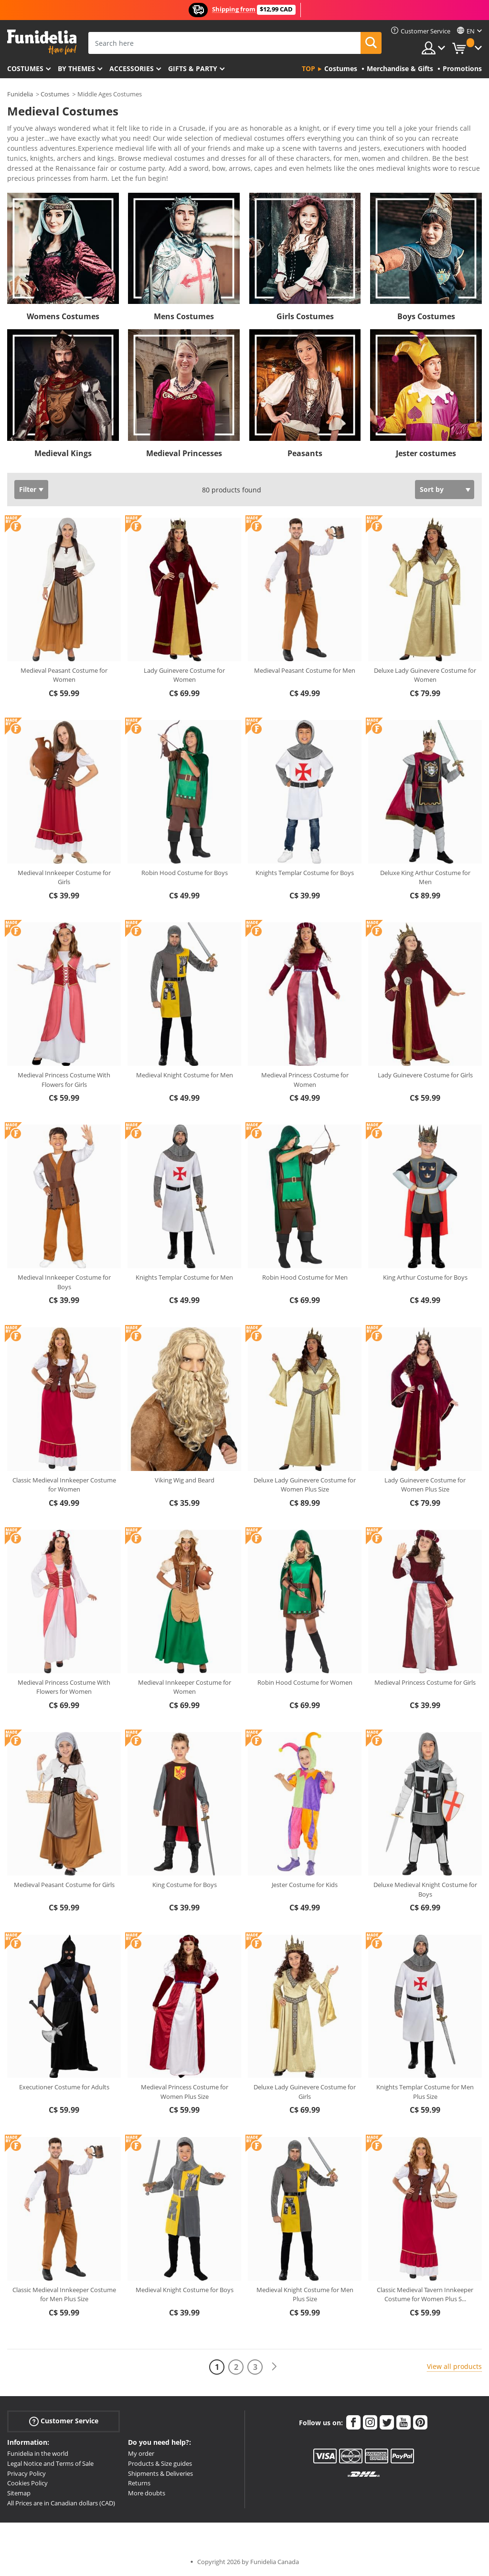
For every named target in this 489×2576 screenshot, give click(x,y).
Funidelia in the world (37, 2453)
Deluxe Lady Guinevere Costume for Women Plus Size (305, 1485)
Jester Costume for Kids (305, 1884)
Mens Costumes (184, 316)
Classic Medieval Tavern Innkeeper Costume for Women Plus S (425, 2294)
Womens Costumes (63, 316)
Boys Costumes (426, 316)
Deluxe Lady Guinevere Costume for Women (425, 675)
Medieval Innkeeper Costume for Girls (64, 877)
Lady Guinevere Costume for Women (184, 675)
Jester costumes (426, 453)
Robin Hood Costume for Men (305, 1277)
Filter (27, 489)
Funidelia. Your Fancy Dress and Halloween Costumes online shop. (41, 42)
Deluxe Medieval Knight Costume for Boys (425, 1889)
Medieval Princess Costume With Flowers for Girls (64, 1080)
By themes (76, 68)
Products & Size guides (160, 2463)
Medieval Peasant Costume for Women (64, 675)
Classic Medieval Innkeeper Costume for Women (64, 1485)
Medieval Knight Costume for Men (184, 1075)
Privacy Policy (26, 2473)
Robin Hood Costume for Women (304, 1682)
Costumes (25, 68)
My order (141, 2453)
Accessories (131, 68)
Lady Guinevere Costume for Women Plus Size (425, 1485)
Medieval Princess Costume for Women (305, 1080)
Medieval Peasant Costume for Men (304, 670)
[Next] (274, 2367)
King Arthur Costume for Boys (425, 1277)
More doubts (146, 2493)
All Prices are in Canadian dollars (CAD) (61, 2503)
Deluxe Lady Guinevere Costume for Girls (305, 2092)
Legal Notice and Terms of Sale (50, 2463)
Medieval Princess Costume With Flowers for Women (64, 1687)
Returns (139, 2483)
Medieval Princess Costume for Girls (425, 1682)
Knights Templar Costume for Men (184, 1277)
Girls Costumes (305, 316)
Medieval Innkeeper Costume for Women (184, 1687)
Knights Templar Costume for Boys (304, 872)
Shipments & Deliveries (160, 2473)
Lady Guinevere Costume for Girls (425, 1075)
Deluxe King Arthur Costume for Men (425, 877)
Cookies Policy (27, 2483)
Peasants (304, 453)
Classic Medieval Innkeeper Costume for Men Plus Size (64, 2294)
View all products (454, 2366)
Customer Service (63, 2421)
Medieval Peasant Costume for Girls (64, 1884)
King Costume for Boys (184, 1884)
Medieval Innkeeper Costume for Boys (64, 1282)
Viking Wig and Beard (184, 1480)
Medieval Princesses (184, 453)
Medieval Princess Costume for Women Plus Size (184, 2092)
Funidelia (20, 94)
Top (308, 68)
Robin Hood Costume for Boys (184, 872)
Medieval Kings (63, 453)
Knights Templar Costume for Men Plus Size (425, 2092)
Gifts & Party (192, 68)
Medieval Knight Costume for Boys (185, 2289)
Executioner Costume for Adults (64, 2087)
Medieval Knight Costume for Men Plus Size (304, 2294)
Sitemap (19, 2493)
